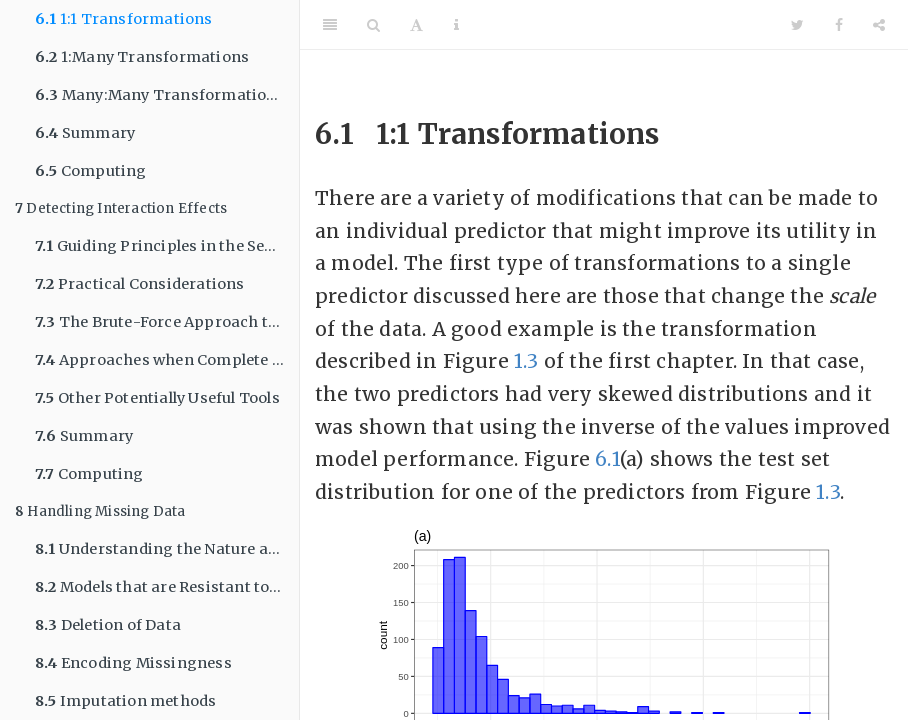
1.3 (526, 361)
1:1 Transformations (124, 19)
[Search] (373, 25)
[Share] (879, 25)
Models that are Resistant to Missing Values (167, 587)
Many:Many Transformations (160, 95)
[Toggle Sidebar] (330, 25)
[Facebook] (839, 25)
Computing (91, 171)
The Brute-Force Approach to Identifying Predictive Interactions (167, 322)
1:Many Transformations (142, 57)
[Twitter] (797, 25)
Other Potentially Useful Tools (157, 398)
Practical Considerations (140, 284)
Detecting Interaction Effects (121, 208)
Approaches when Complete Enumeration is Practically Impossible (167, 360)
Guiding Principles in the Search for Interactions (167, 246)
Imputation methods (125, 701)
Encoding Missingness (133, 663)
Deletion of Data (108, 625)
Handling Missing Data (100, 511)
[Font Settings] (416, 25)
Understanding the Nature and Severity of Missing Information (167, 549)
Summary (85, 133)
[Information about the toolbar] (456, 25)
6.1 (607, 459)
